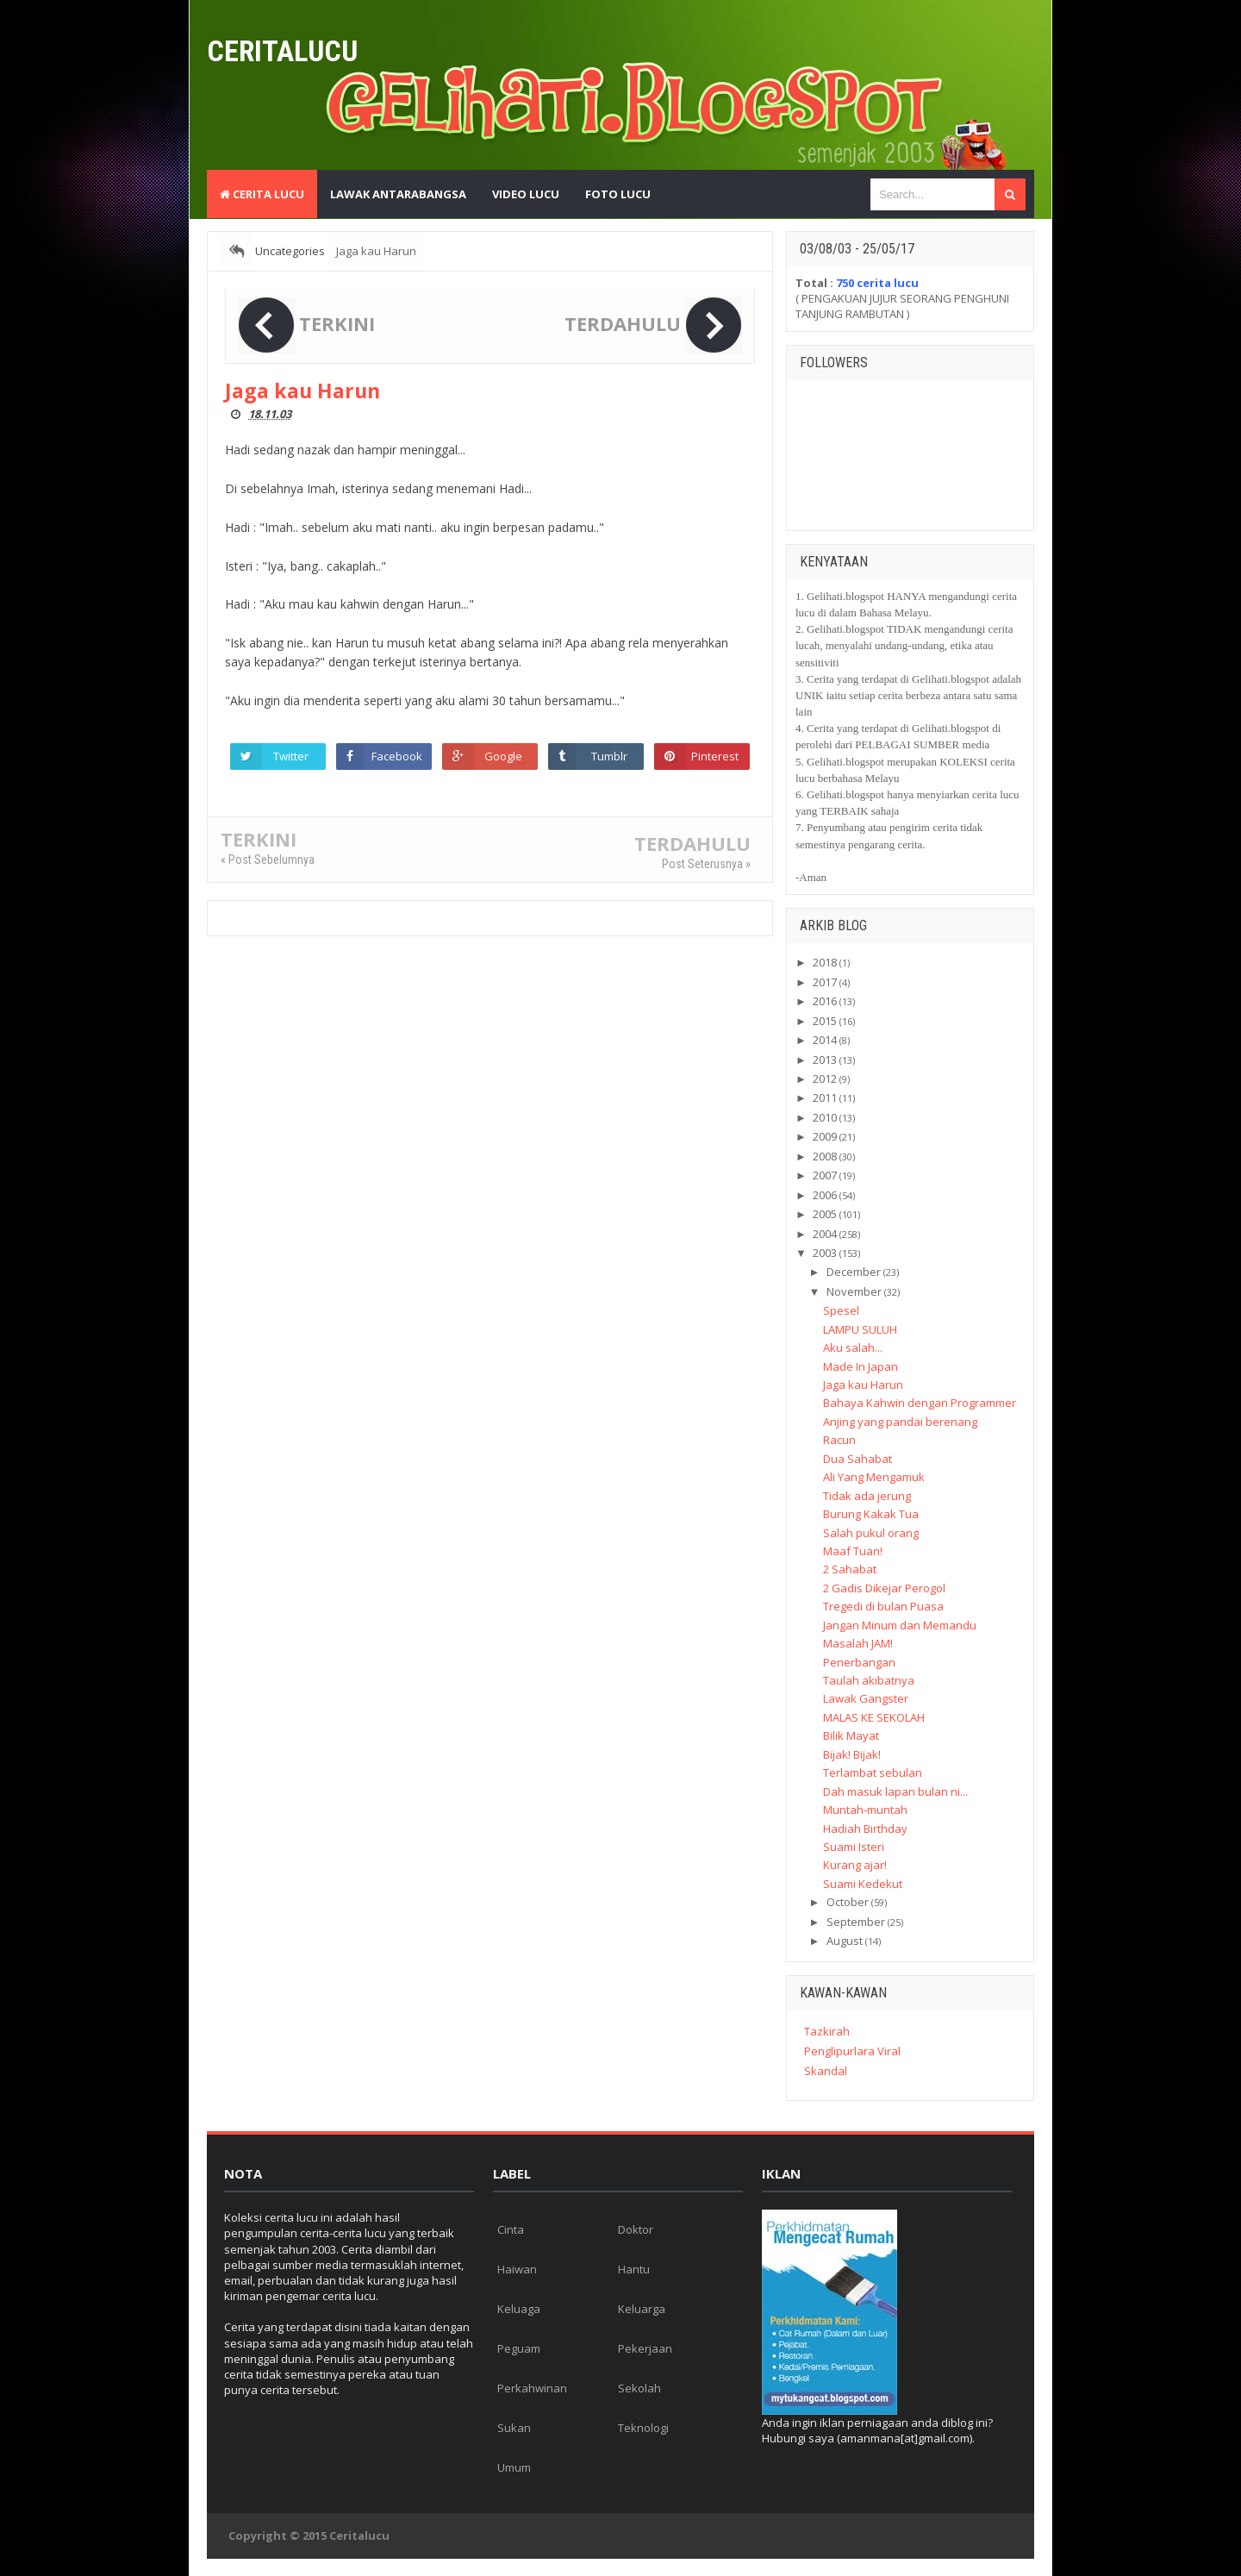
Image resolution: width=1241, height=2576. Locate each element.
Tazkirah (827, 2031)
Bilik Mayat (851, 1735)
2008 (825, 1156)
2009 (825, 1136)
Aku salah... (852, 1347)
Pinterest (715, 756)
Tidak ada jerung (867, 1496)
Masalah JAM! (858, 1643)
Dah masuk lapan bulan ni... (895, 1791)
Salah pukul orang (871, 1533)
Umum (514, 2467)
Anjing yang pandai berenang (900, 1421)
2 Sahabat (849, 1569)
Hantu (634, 2269)
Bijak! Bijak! (852, 1754)
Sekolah (639, 2388)
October (847, 1902)
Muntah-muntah (865, 1809)
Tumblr (609, 756)
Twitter (291, 756)
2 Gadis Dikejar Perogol (884, 1588)
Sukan (514, 2427)
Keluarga (641, 2309)
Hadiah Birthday (865, 1828)
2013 (825, 1059)
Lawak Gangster (865, 1698)
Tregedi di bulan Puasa (883, 1606)
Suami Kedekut (862, 1883)
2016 (825, 1001)
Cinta (510, 2229)
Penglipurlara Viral (852, 2051)
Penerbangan (859, 1662)
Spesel (841, 1310)
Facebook (396, 756)
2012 (825, 1078)
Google (503, 756)
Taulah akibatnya (868, 1680)
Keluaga (518, 2309)
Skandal (825, 2071)
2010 (825, 1117)
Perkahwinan (532, 2388)
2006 (825, 1195)
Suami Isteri (853, 1846)
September (855, 1921)
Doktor (635, 2229)
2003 (825, 1252)
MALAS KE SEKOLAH (874, 1717)
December (853, 1271)
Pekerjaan (645, 2348)
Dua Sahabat (857, 1458)
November (854, 1291)
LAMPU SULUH (860, 1329)
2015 (825, 1021)
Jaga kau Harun (863, 1384)
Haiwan (517, 2269)
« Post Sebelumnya (268, 859)
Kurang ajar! (855, 1865)
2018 (825, 962)
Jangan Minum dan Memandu (899, 1625)
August (844, 1940)
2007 (825, 1175)
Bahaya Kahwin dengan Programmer (919, 1402)
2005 (825, 1214)
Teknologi (643, 2427)
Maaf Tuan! (852, 1551)
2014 (825, 1039)
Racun (839, 1439)
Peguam (518, 2348)
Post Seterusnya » (706, 864)
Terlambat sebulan (872, 1772)
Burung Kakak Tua (871, 1514)
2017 (825, 982)
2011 (825, 1097)
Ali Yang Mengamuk (874, 1477)
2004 (825, 1233)
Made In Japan (860, 1366)
